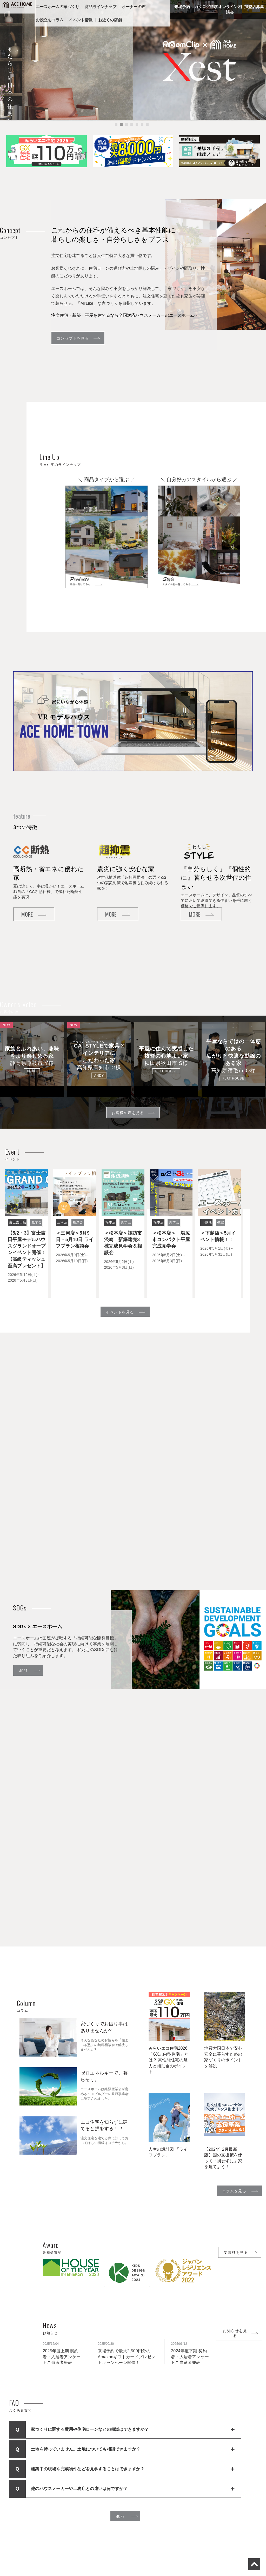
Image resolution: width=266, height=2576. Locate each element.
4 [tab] (131, 129)
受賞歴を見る (236, 2252)
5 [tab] (137, 129)
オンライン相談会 (230, 9)
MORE (27, 914)
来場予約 (182, 6)
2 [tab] (121, 129)
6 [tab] (142, 129)
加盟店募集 (254, 6)
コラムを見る (234, 2190)
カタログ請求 (206, 6)
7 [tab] (147, 129)
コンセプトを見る (73, 338)
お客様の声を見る (128, 1112)
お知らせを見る (235, 2333)
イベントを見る (120, 1311)
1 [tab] (116, 129)
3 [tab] (126, 129)
